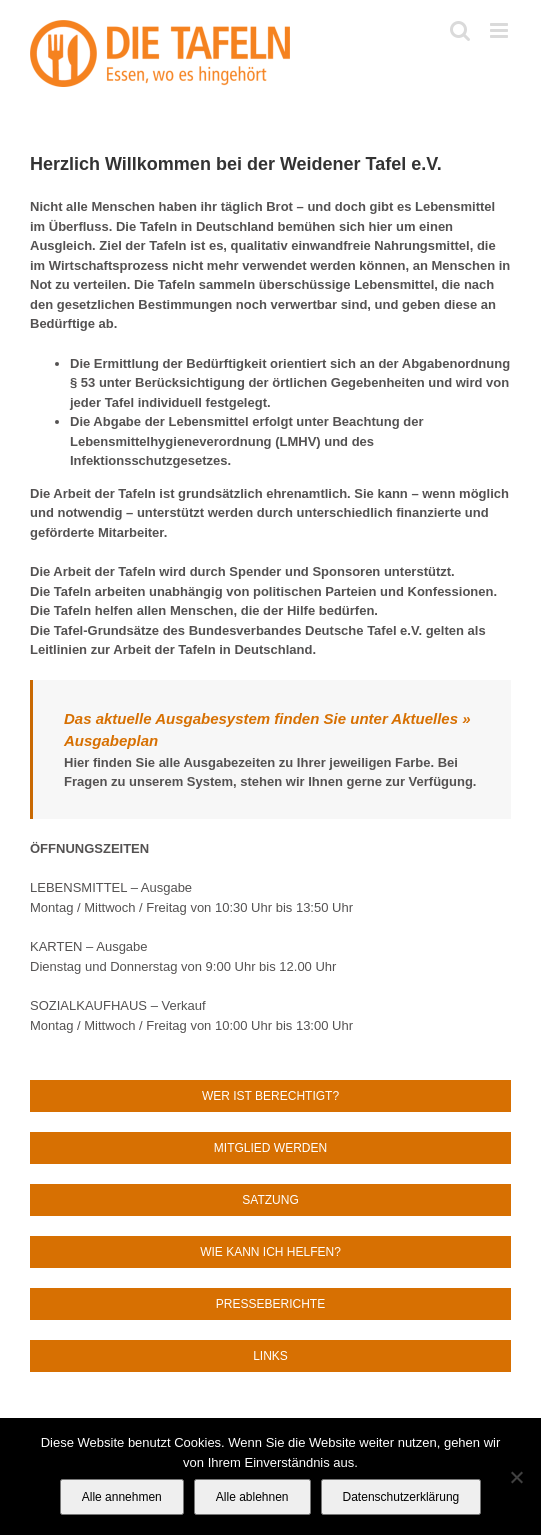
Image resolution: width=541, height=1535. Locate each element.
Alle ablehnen (252, 1497)
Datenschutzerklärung (401, 1497)
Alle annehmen (122, 1497)
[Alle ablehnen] (516, 1477)
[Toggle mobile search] (460, 30)
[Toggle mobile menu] (500, 30)
